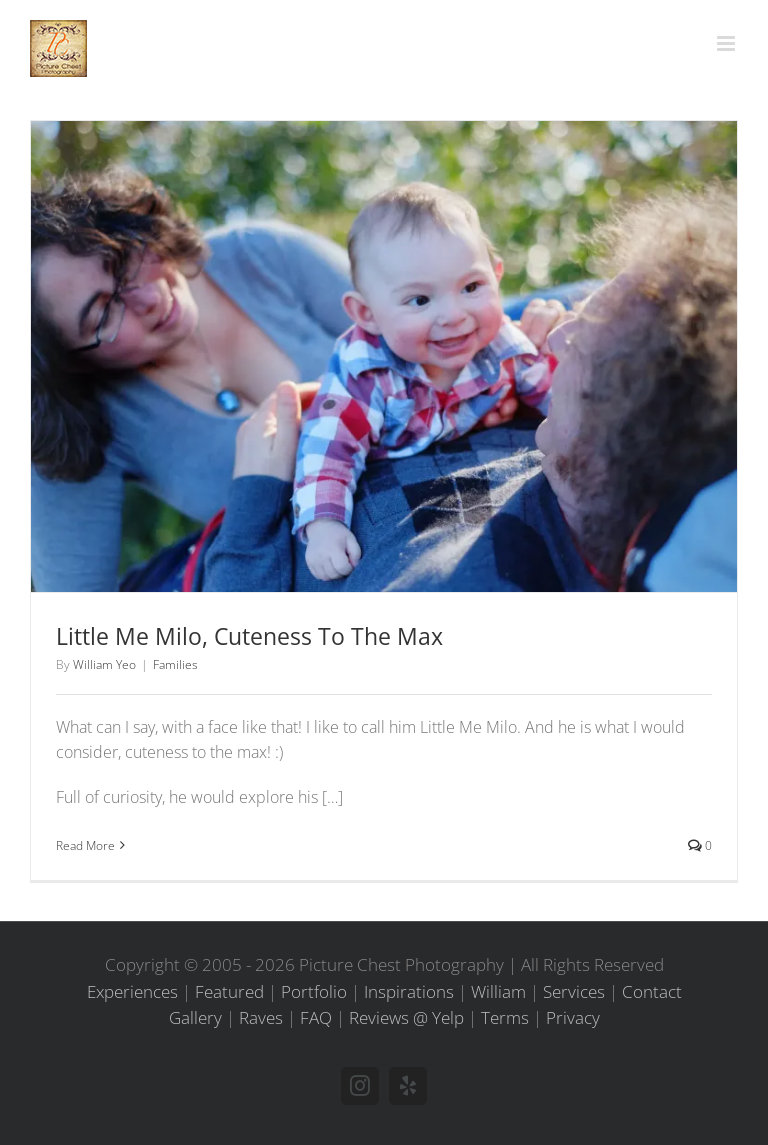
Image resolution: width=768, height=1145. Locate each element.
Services (574, 991)
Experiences (132, 991)
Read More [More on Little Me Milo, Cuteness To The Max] (85, 845)
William (498, 991)
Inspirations (409, 991)
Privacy (573, 1017)
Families (175, 664)
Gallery (195, 1017)
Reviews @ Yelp (406, 1017)
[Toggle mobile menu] (727, 43)
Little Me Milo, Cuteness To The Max (249, 636)
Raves (261, 1017)
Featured (229, 991)
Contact (652, 991)
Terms (505, 1017)
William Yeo (104, 664)
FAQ (316, 1017)
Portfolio (314, 991)
